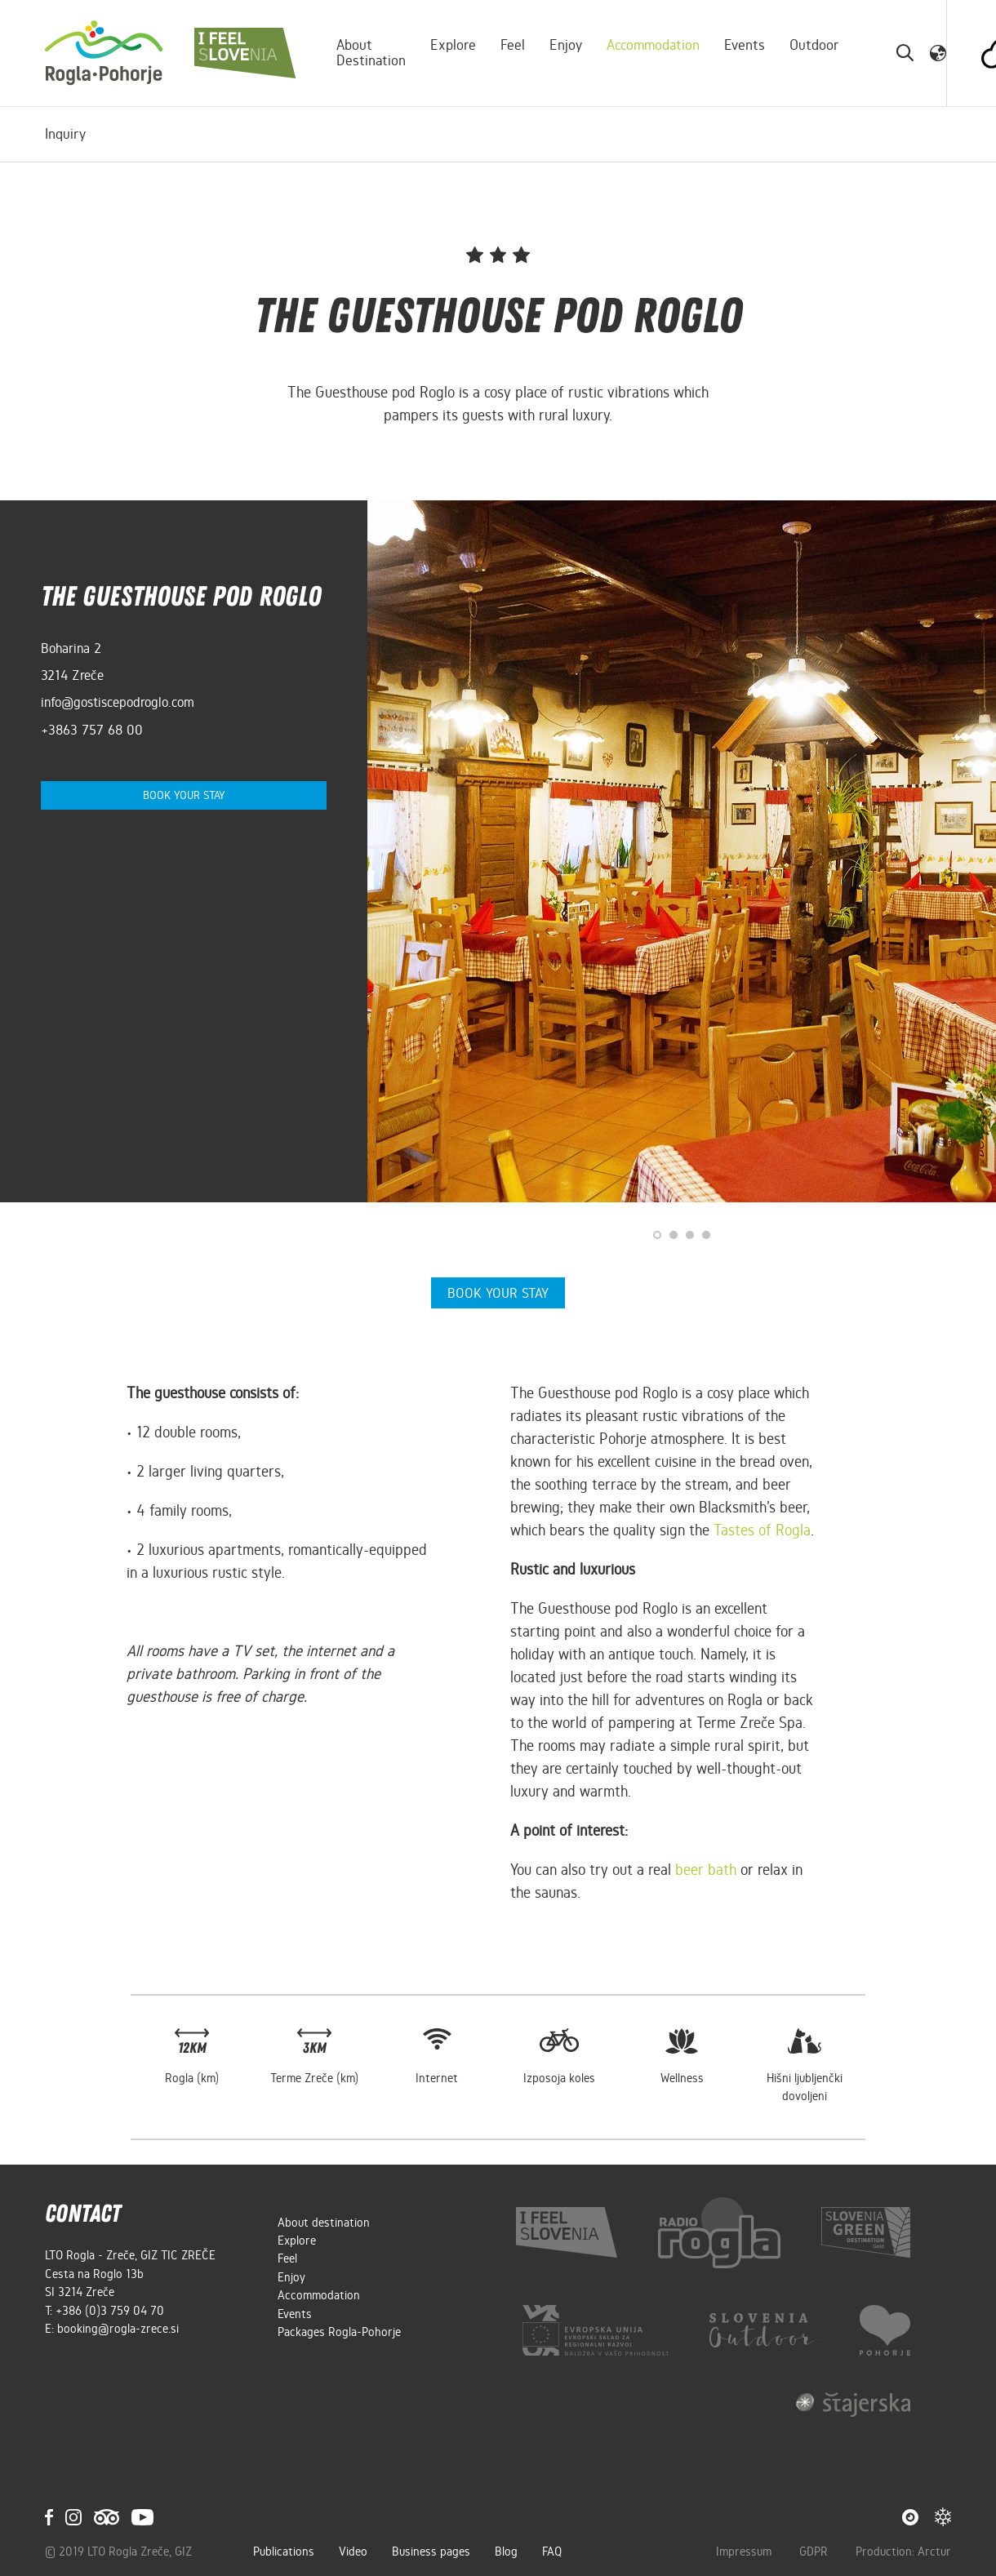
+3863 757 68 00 (92, 730)
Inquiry (65, 134)
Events (745, 45)
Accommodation (653, 45)
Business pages (431, 2550)
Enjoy (566, 45)
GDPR (815, 2550)
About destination (372, 52)
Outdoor (815, 45)
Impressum (745, 2550)
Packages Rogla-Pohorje (339, 2330)
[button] (939, 52)
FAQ (552, 2550)
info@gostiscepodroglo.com (117, 702)
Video (353, 2550)
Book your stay (184, 795)
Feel (513, 45)
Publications (283, 2550)
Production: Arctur (903, 2550)
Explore (454, 45)
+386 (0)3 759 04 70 (110, 2309)
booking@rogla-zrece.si (118, 2327)
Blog (506, 2550)
